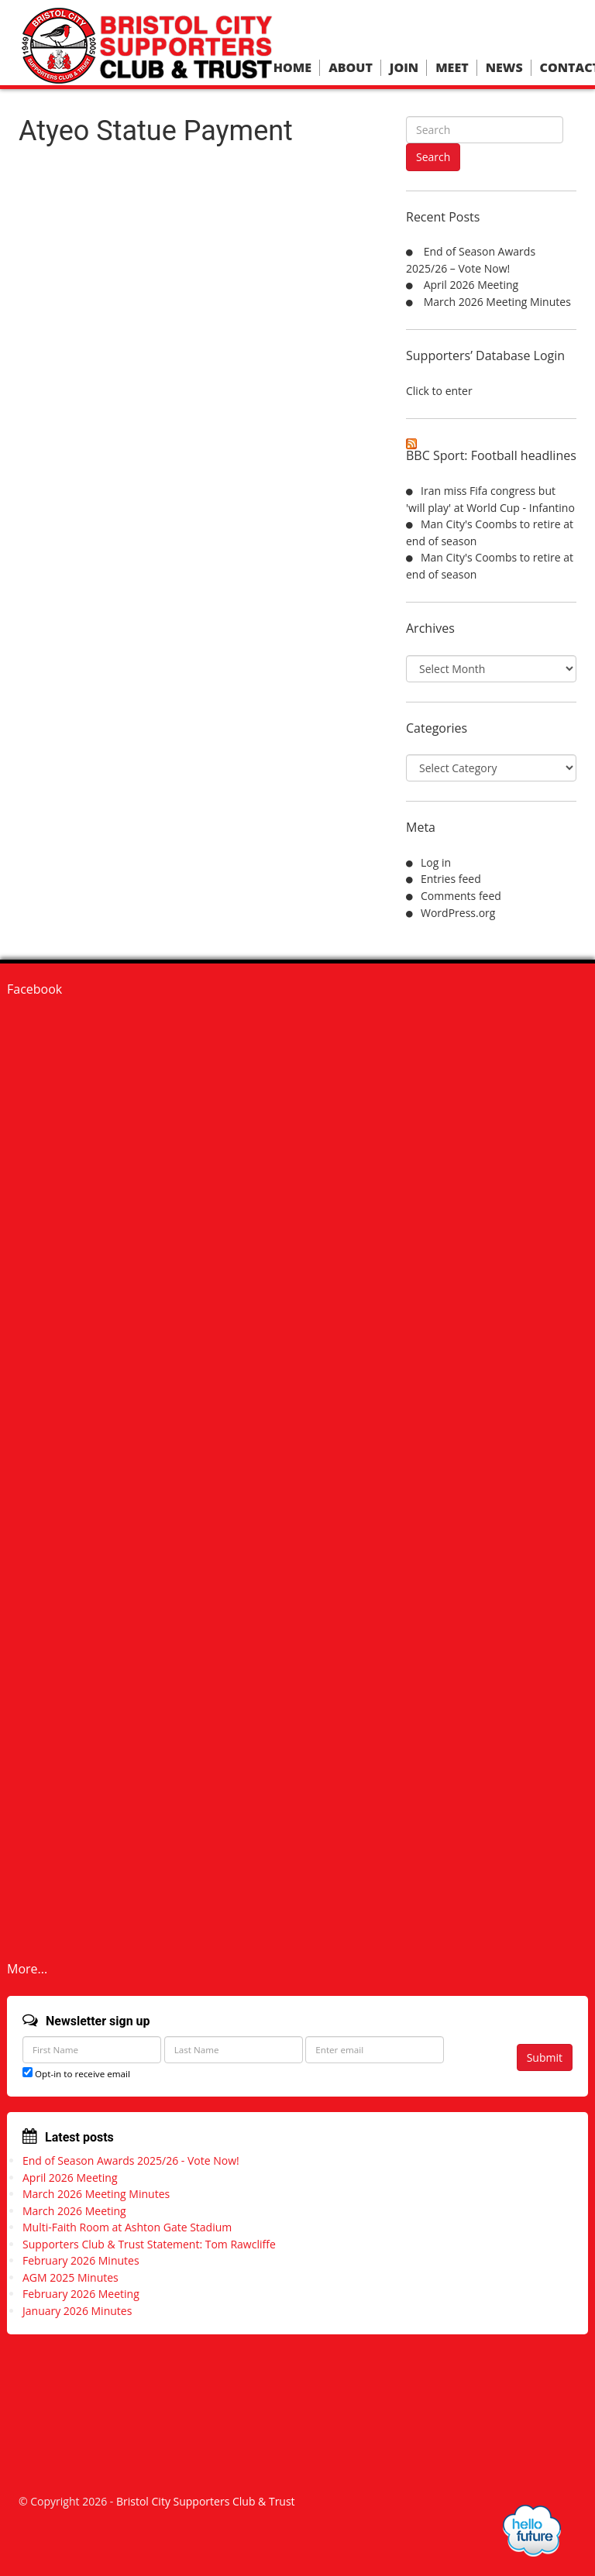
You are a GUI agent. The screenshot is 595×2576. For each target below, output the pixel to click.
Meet (451, 68)
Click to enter (439, 390)
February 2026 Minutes (80, 2260)
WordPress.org (458, 912)
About (350, 68)
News (504, 68)
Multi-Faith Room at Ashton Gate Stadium (127, 2227)
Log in (436, 862)
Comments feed (461, 895)
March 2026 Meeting (74, 2210)
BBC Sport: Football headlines (491, 455)
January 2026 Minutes (77, 2310)
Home (292, 68)
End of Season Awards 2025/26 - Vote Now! (130, 2160)
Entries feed (451, 878)
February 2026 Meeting (80, 2293)
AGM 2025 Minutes (70, 2277)
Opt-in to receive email (76, 2074)
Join (404, 68)
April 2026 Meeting (471, 284)
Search (433, 156)
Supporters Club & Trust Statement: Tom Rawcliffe (149, 2244)
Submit (544, 2057)
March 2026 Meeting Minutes (497, 301)
